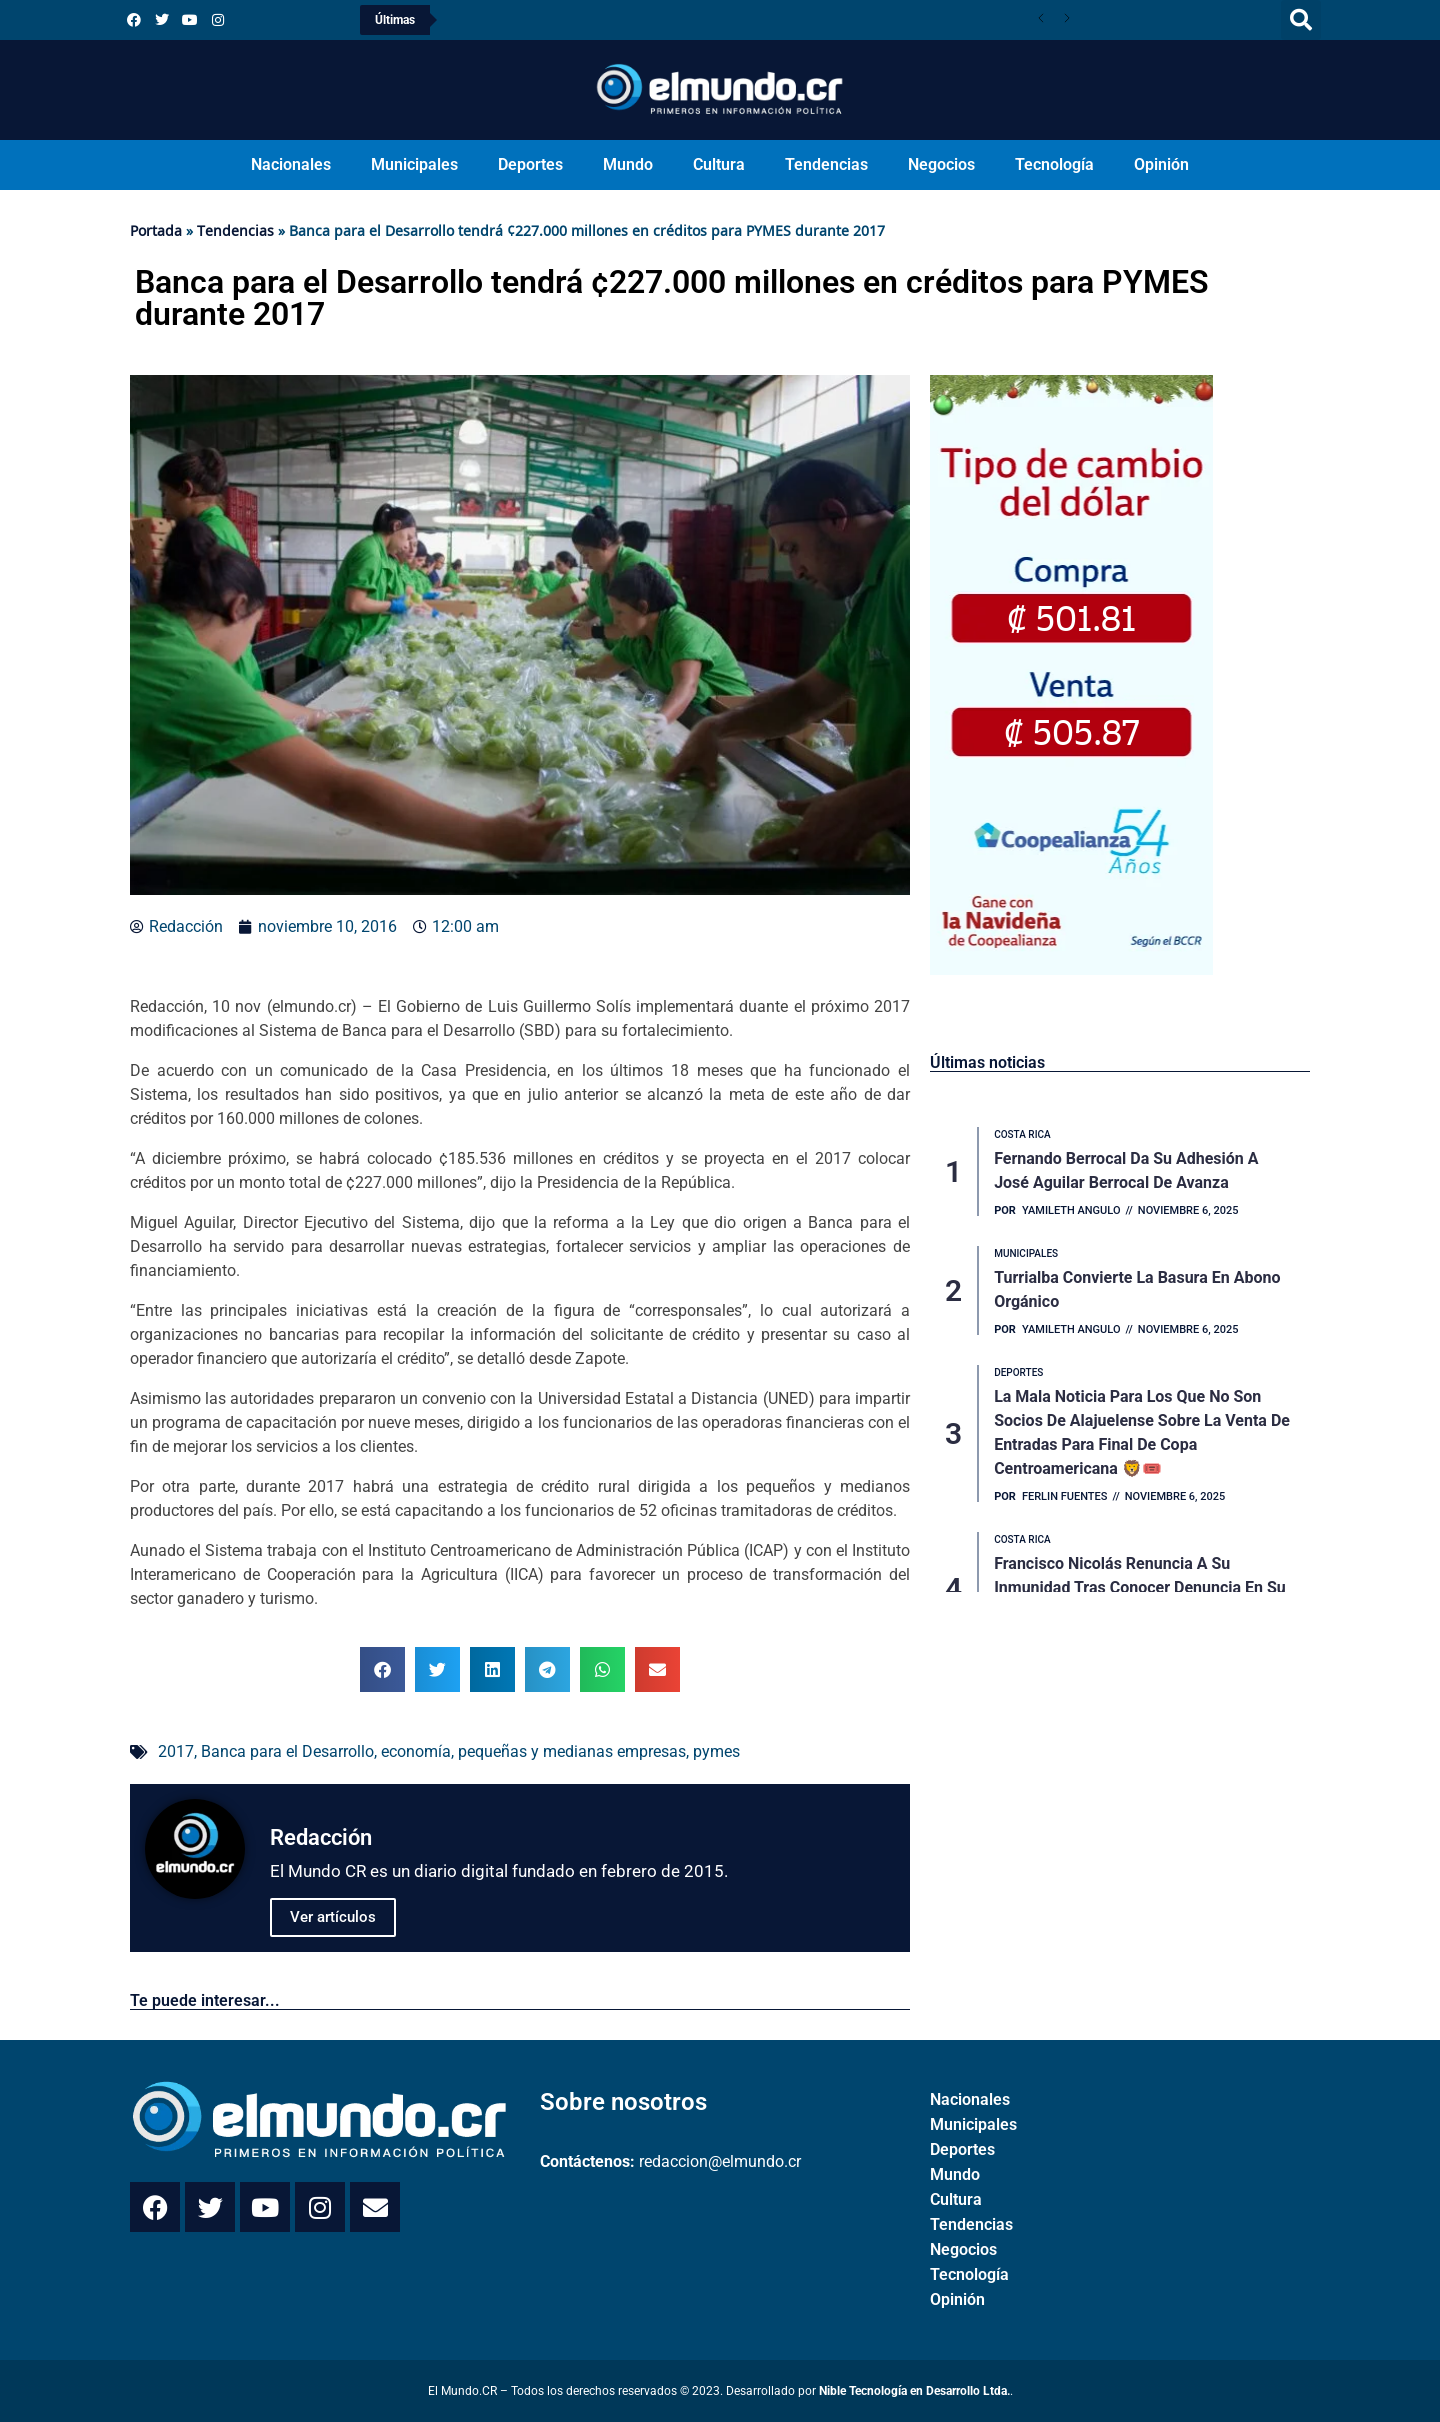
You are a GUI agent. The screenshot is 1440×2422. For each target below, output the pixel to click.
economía (416, 1751)
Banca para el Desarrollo (287, 1751)
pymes (716, 1751)
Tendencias (826, 164)
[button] (1301, 20)
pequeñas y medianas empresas (572, 1751)
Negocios (941, 164)
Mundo (628, 164)
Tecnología (1054, 164)
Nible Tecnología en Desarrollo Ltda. (914, 2391)
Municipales (414, 164)
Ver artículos (333, 1917)
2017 (176, 1751)
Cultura (719, 164)
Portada (156, 230)
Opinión (1161, 164)
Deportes (530, 164)
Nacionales (291, 164)
